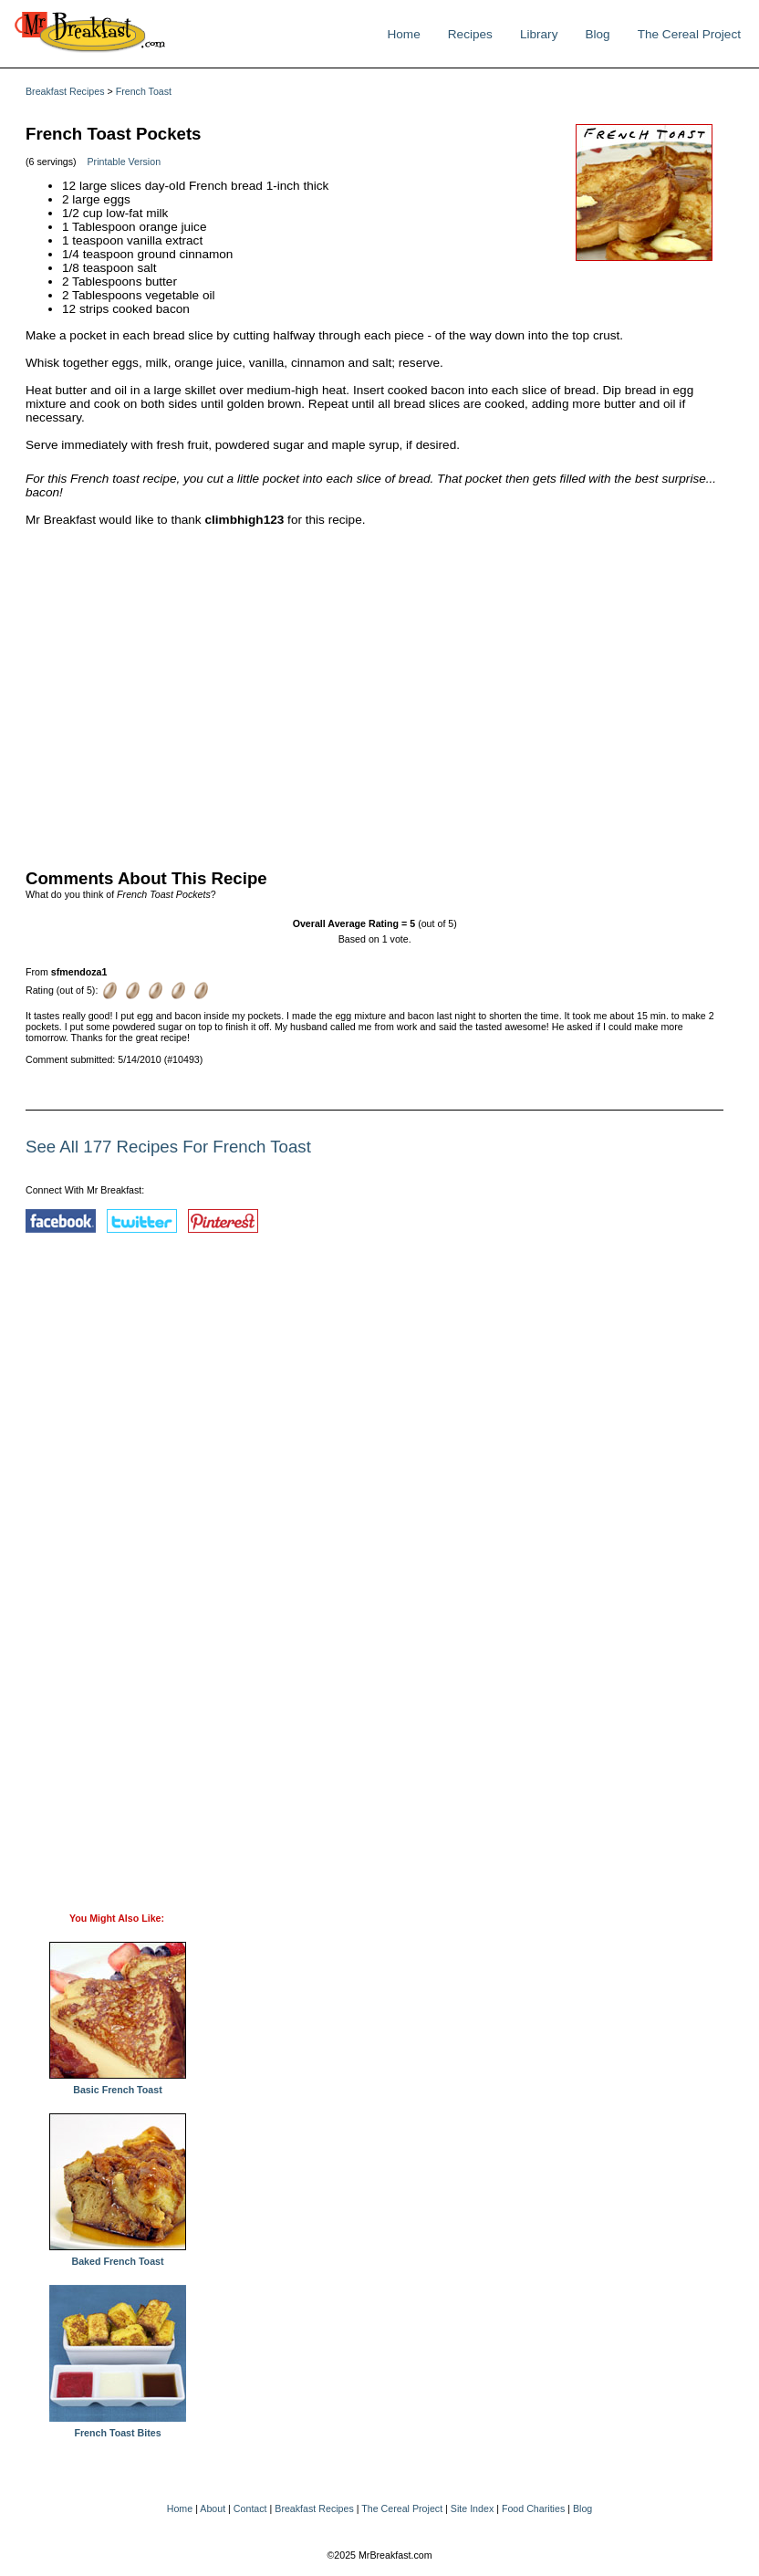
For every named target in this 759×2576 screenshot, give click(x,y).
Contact (250, 2508)
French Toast (144, 91)
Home (403, 34)
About (212, 2508)
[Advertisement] (374, 693)
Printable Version (124, 161)
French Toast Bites (117, 2428)
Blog (597, 34)
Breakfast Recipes (65, 91)
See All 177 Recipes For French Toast (168, 1146)
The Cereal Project (689, 34)
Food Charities (533, 2508)
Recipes (470, 34)
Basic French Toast (117, 2085)
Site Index (472, 2508)
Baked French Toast (117, 2257)
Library (539, 34)
